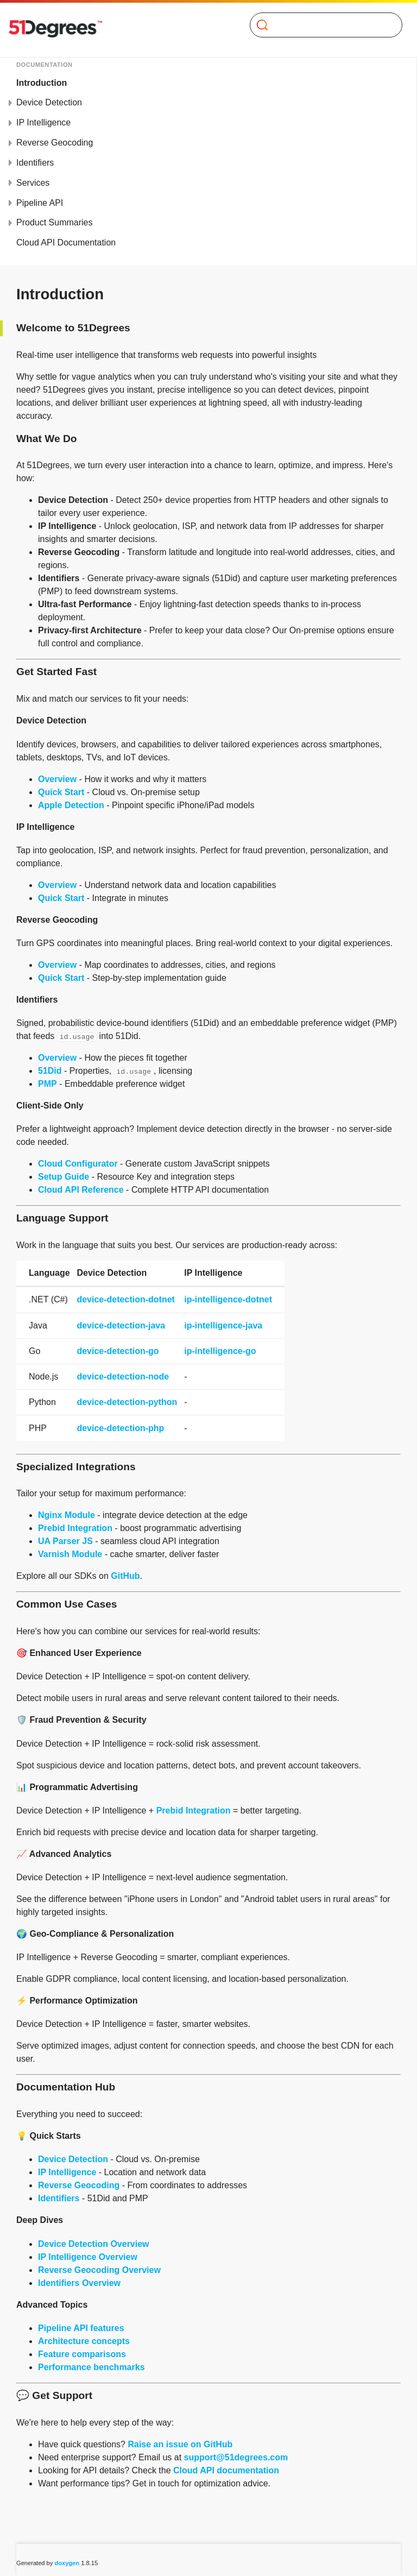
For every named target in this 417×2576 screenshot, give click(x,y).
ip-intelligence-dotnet (228, 1299)
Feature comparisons (82, 2354)
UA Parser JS (65, 1541)
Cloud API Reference (81, 1189)
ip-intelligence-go (220, 1351)
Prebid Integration (75, 1528)
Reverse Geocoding (54, 142)
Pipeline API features (81, 2328)
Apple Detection (71, 805)
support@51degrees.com (236, 2457)
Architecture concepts (84, 2341)
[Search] (321, 25)
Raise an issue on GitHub (180, 2444)
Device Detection (49, 102)
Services (32, 182)
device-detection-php (120, 1428)
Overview (57, 779)
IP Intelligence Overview (87, 2257)
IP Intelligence (43, 122)
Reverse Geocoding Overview (99, 2270)
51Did (50, 1070)
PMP (47, 1083)
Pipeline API (39, 202)
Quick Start (61, 792)
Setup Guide (63, 1176)
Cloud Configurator (78, 1163)
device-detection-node (123, 1376)
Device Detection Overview (93, 2244)
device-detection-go (118, 1351)
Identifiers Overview (79, 2283)
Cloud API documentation (226, 2470)
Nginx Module (66, 1515)
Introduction (41, 82)
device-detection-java (121, 1325)
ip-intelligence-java (223, 1325)
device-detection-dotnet (125, 1299)
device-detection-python (127, 1402)
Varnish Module (70, 1554)
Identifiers (35, 162)
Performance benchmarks (91, 2367)
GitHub (125, 1575)
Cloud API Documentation (66, 242)
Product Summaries (54, 222)
